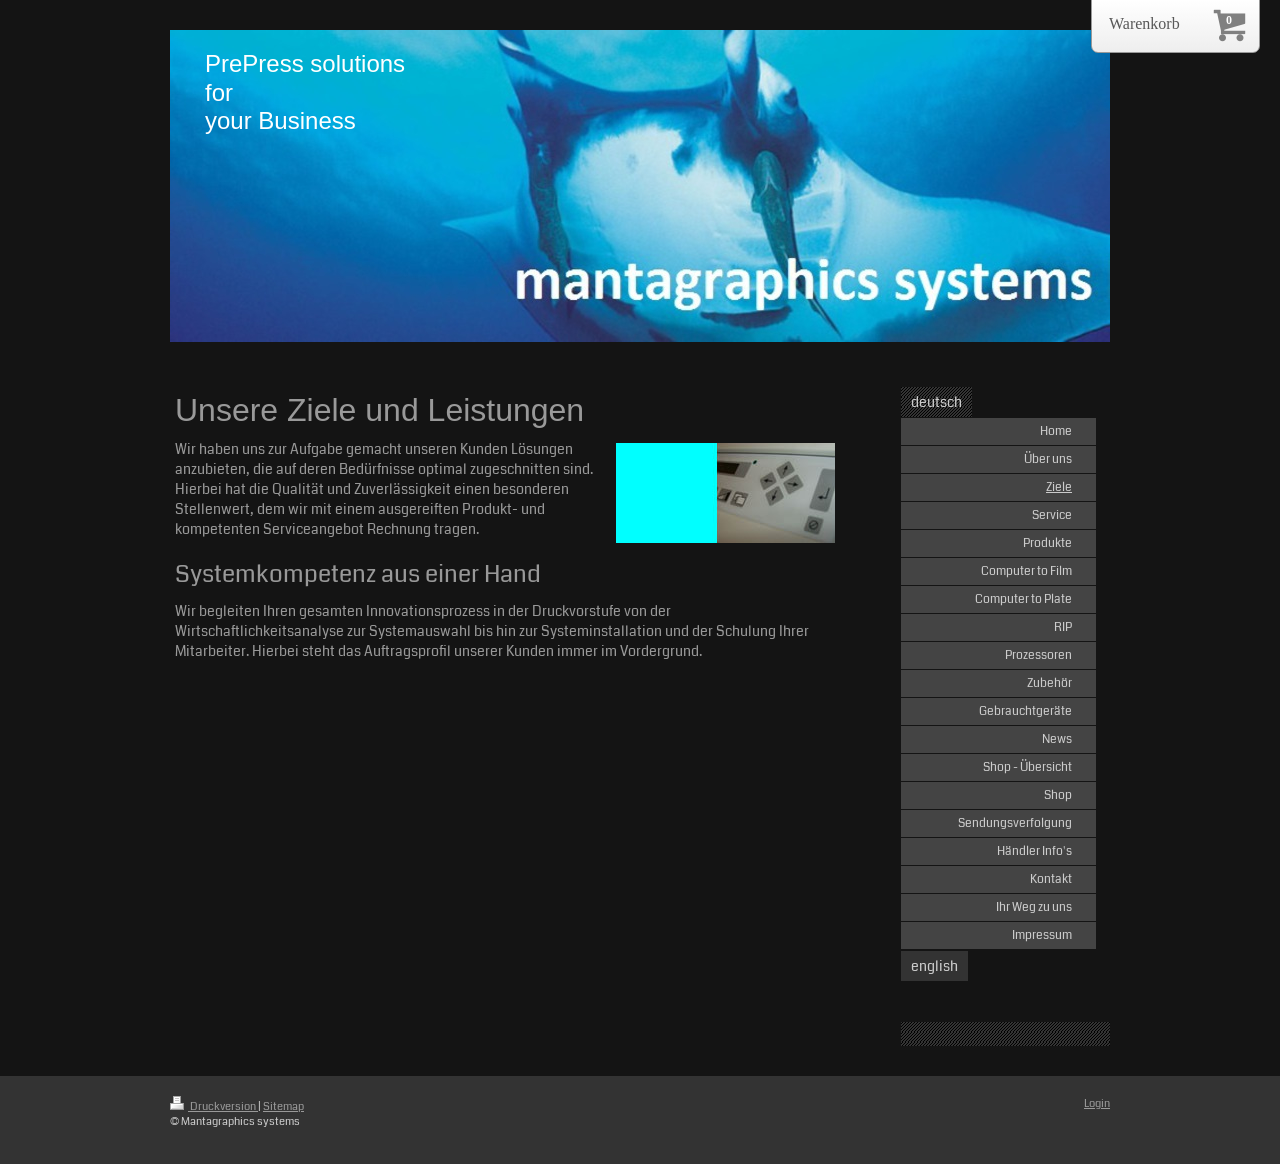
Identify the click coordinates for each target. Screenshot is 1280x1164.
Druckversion (214, 1106)
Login (1097, 1103)
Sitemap (283, 1106)
